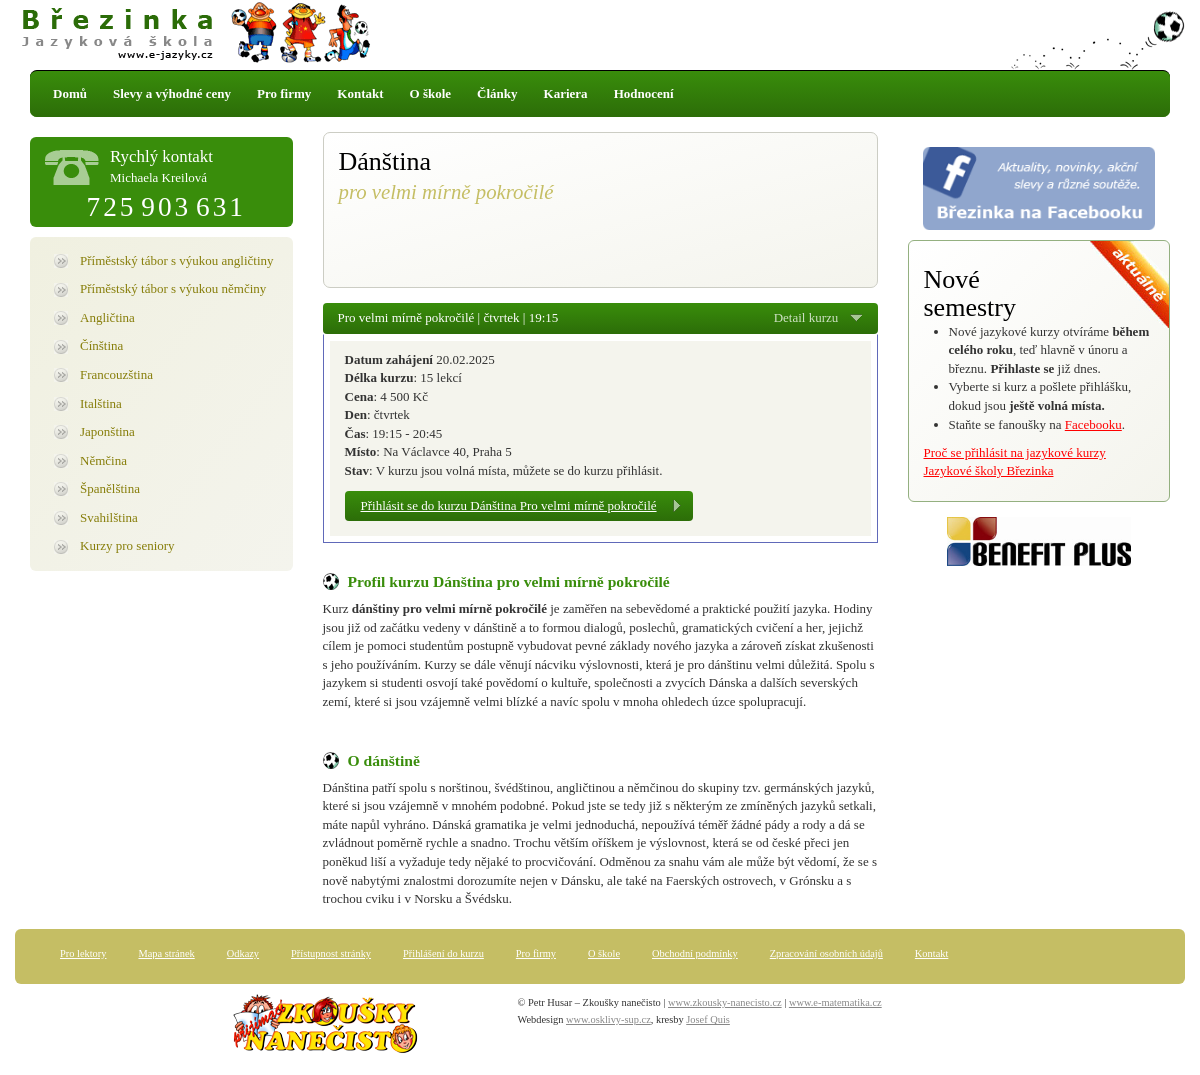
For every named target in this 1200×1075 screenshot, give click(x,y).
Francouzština (116, 374)
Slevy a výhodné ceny (172, 93)
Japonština (107, 431)
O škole (431, 93)
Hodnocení (644, 93)
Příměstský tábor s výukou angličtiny (177, 260)
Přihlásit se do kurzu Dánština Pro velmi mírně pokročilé (509, 505)
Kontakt (360, 93)
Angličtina (107, 317)
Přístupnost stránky (331, 953)
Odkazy (243, 953)
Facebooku (1093, 424)
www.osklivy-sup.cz (608, 1019)
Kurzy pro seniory (127, 545)
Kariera (566, 93)
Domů (70, 93)
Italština (101, 403)
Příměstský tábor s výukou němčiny (173, 288)
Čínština (101, 345)
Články (497, 93)
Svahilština (109, 517)
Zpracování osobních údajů (826, 953)
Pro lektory (83, 953)
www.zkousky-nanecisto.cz (725, 1002)
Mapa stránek (166, 953)
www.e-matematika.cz (835, 1002)
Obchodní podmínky (695, 953)
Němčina (103, 460)
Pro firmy (284, 93)
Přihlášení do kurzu (443, 953)
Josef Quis (708, 1019)
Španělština (110, 488)
